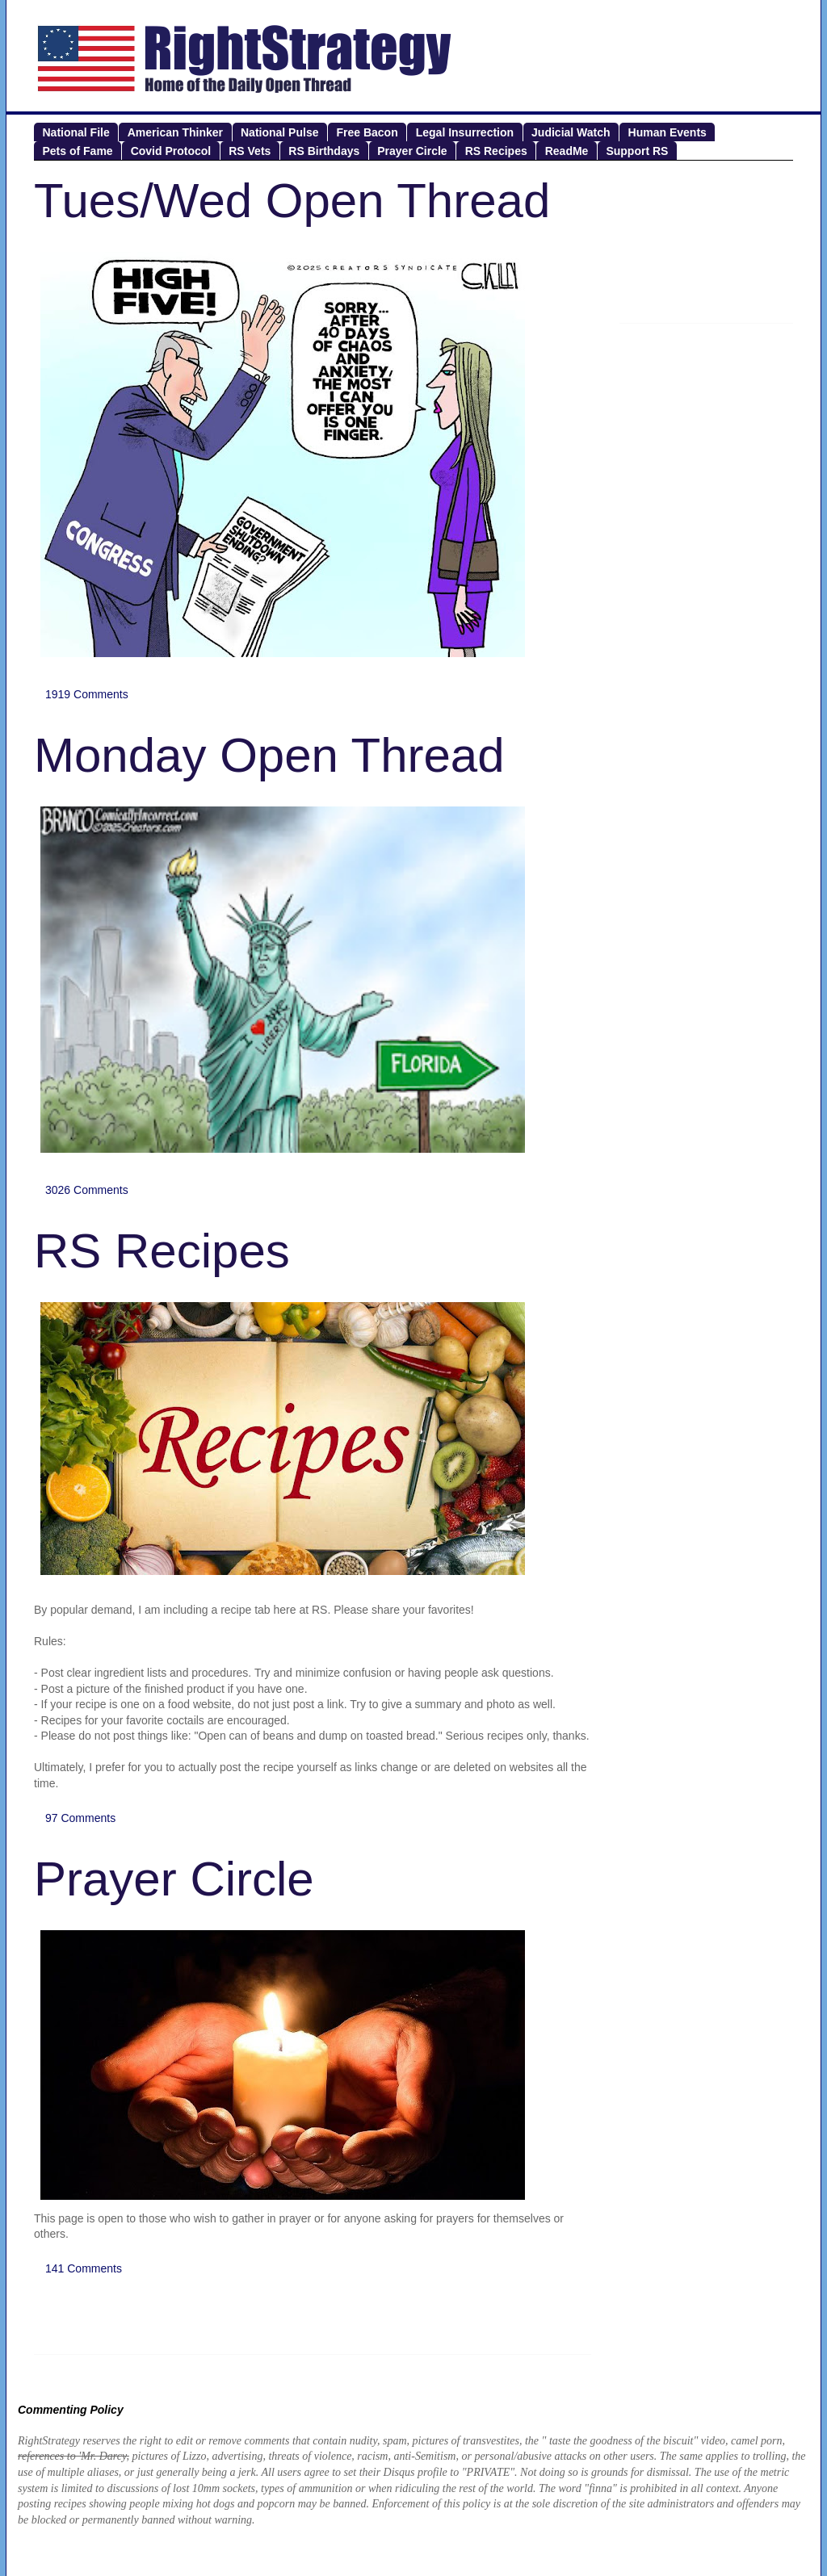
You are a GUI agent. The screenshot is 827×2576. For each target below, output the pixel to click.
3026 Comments (86, 1189)
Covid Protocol (171, 151)
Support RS (637, 151)
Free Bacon (366, 132)
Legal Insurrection (465, 132)
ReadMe (567, 151)
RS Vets (250, 151)
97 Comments (80, 1818)
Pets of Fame (78, 151)
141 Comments (83, 2268)
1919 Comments (86, 694)
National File (76, 132)
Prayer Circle (412, 151)
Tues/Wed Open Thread (292, 201)
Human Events (667, 132)
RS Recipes (496, 151)
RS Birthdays (323, 151)
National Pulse (279, 132)
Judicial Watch (571, 132)
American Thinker (175, 132)
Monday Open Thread (269, 755)
